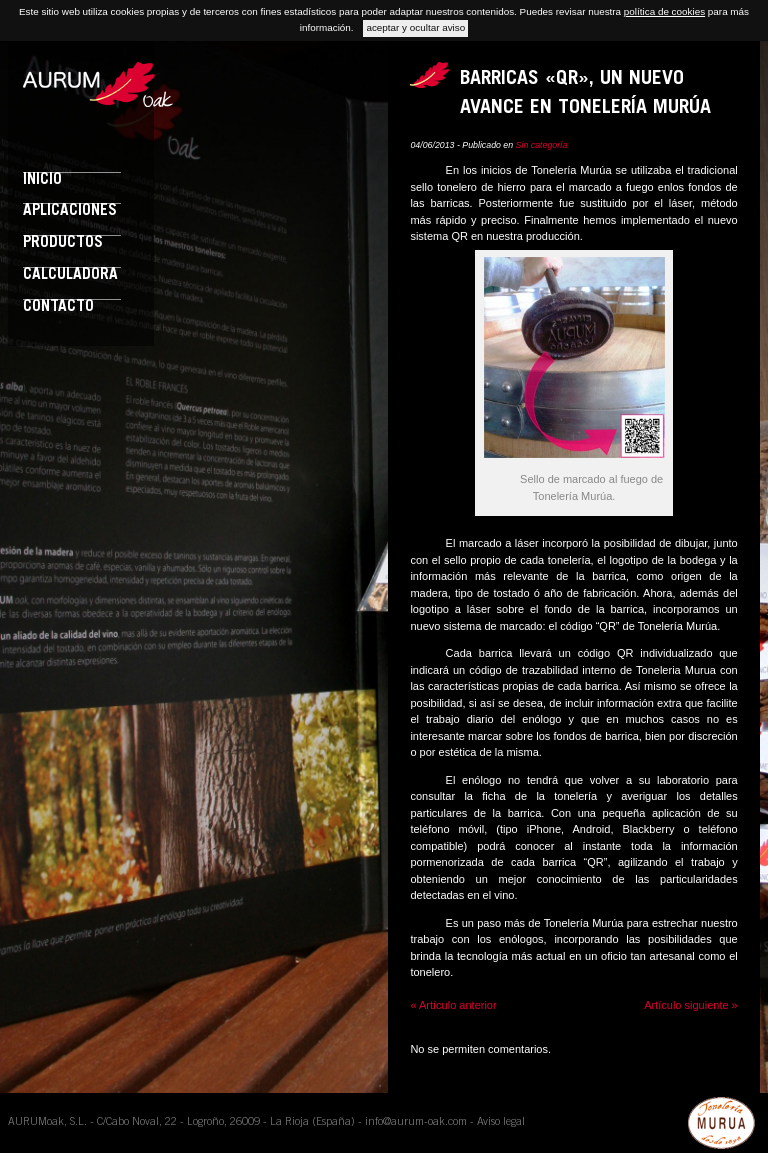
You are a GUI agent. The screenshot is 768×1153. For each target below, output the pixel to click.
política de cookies (664, 11)
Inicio (42, 180)
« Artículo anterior (453, 1005)
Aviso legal (501, 1122)
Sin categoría (542, 145)
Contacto (58, 307)
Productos (63, 243)
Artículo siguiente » (691, 1005)
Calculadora (70, 275)
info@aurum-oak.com (416, 1122)
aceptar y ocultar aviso (415, 27)
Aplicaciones (70, 211)
